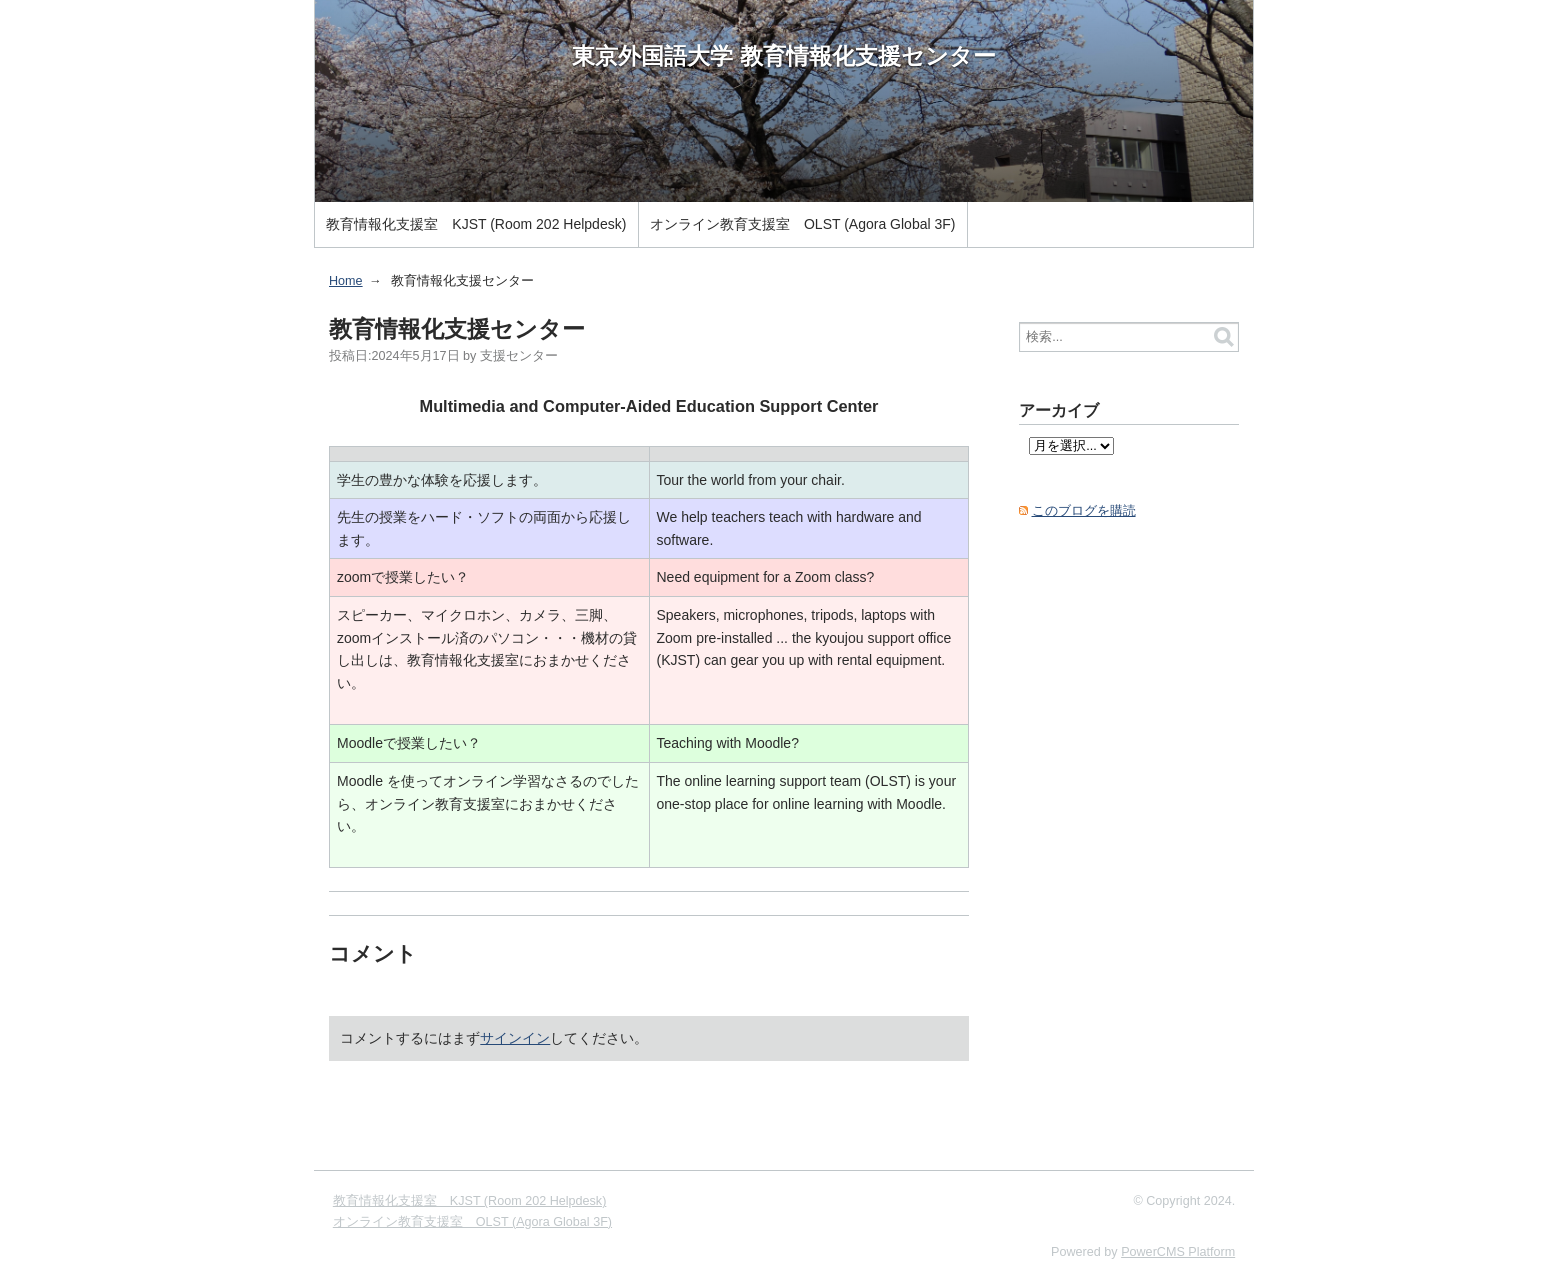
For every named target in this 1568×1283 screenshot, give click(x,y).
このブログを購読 (1084, 511)
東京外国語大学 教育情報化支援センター (783, 56)
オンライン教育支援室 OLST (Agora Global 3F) (802, 224)
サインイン (515, 1038)
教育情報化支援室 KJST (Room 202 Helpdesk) (476, 224)
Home (346, 281)
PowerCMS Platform (1178, 1252)
